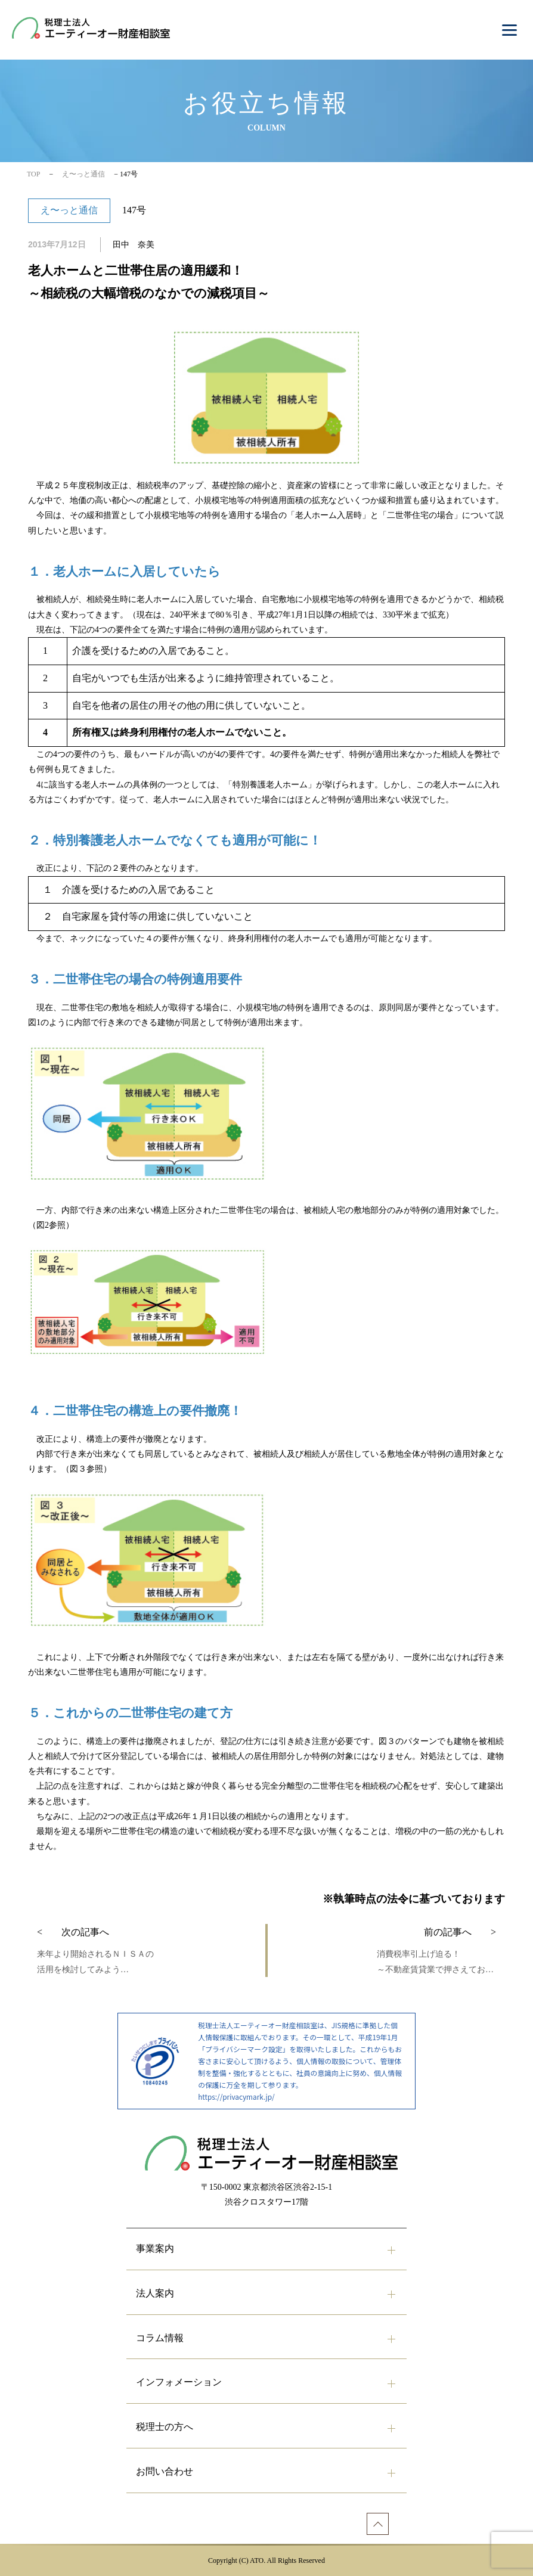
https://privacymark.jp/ (236, 2096)
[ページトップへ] (378, 2524)
